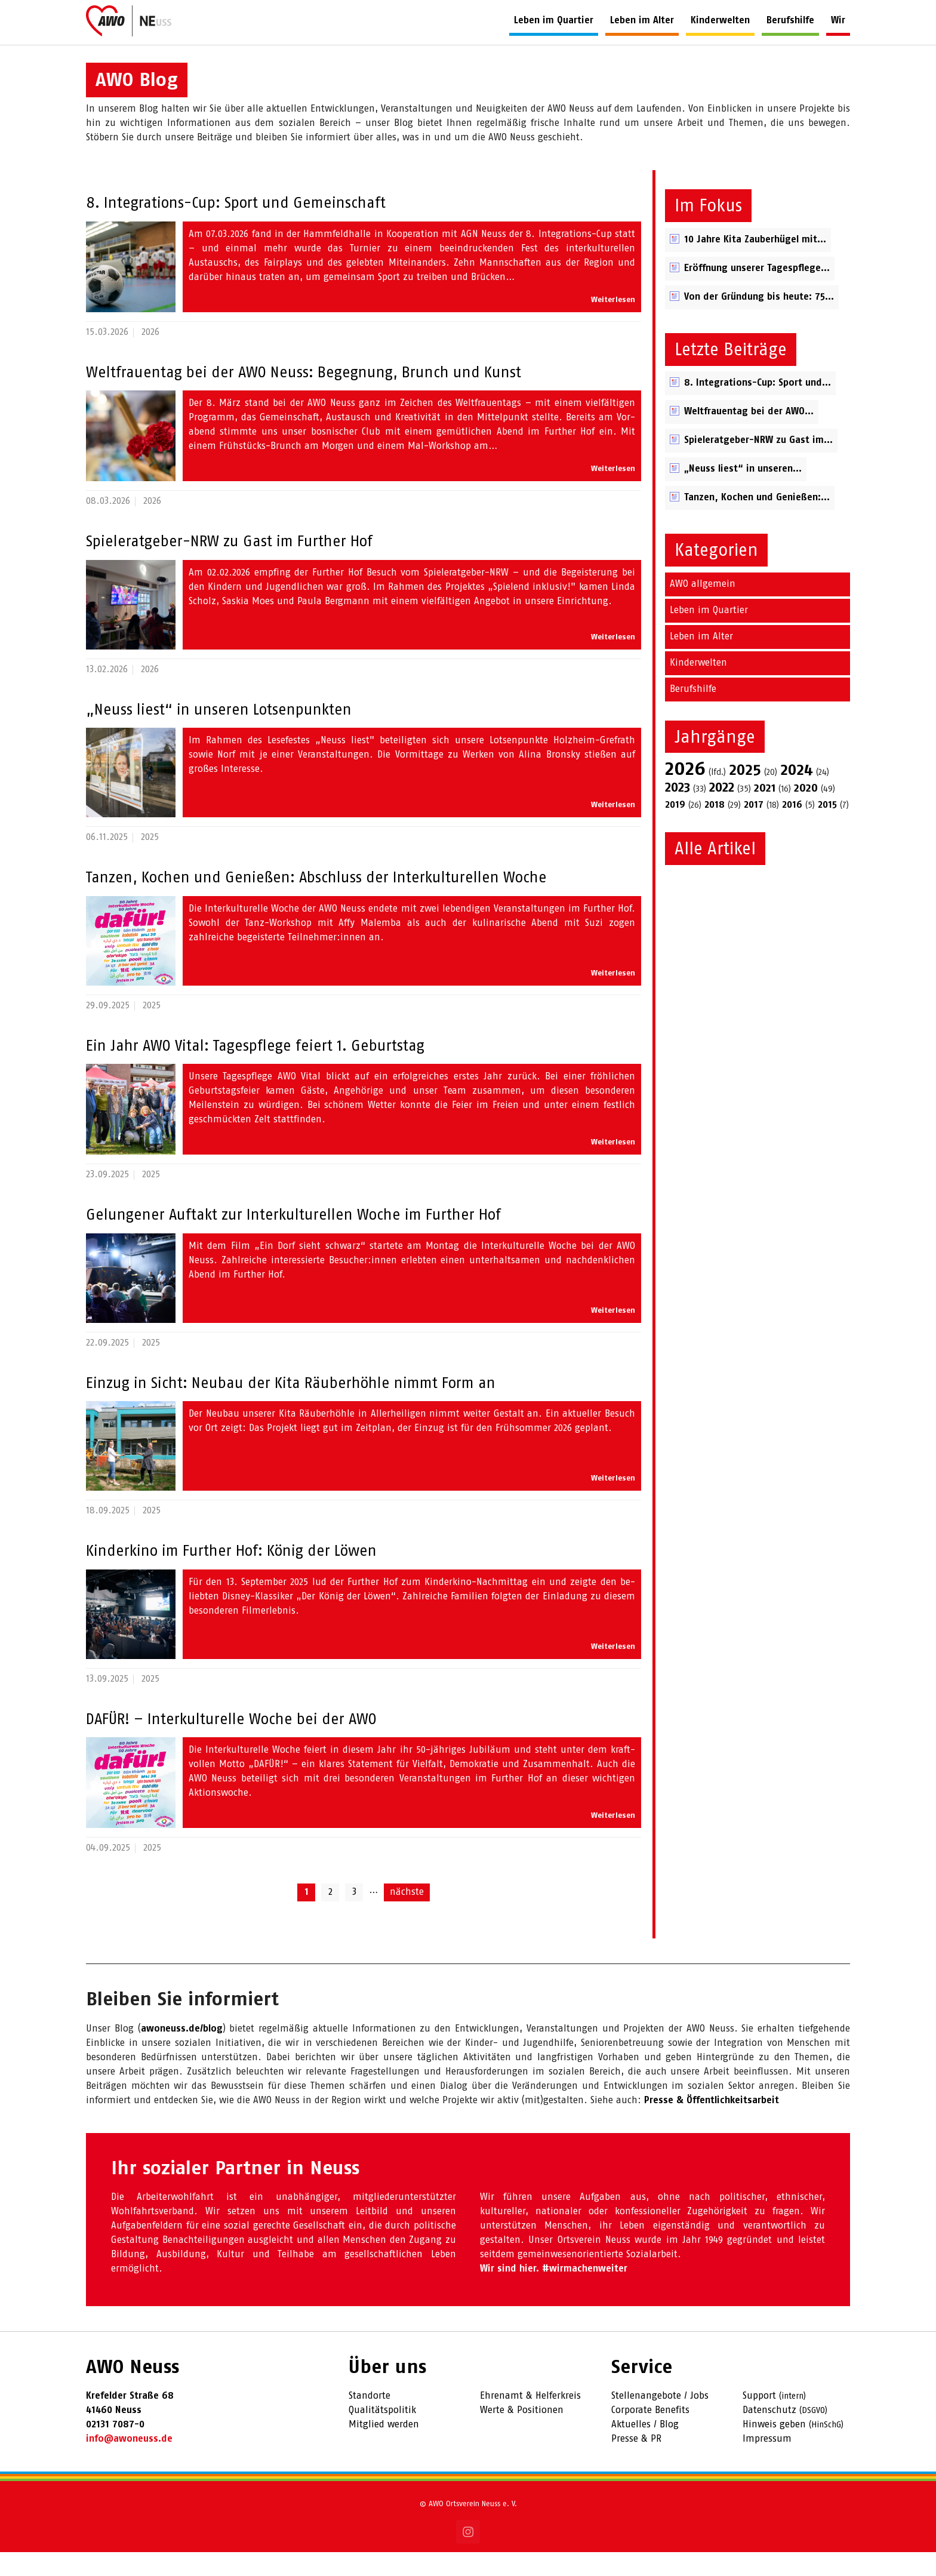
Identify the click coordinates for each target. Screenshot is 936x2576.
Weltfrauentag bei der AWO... (749, 435)
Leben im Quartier (709, 634)
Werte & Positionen (522, 2434)
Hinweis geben (774, 2448)
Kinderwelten (698, 686)
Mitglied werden (384, 2448)
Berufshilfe (693, 713)
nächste (407, 1916)
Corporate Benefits (650, 2434)
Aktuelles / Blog (645, 2448)
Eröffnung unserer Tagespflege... (757, 292)
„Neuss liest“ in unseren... (743, 492)
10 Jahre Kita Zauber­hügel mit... (755, 263)
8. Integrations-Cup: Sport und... (757, 406)
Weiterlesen (613, 324)
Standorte (369, 2419)
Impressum (767, 2462)
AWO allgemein (702, 608)
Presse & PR (636, 2462)
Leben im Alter (701, 660)
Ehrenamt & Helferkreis (530, 2419)
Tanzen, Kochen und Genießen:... (757, 521)
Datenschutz (769, 2434)
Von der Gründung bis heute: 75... (759, 320)
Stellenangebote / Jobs (660, 2419)
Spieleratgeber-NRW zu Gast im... (758, 464)
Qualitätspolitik (382, 2434)
